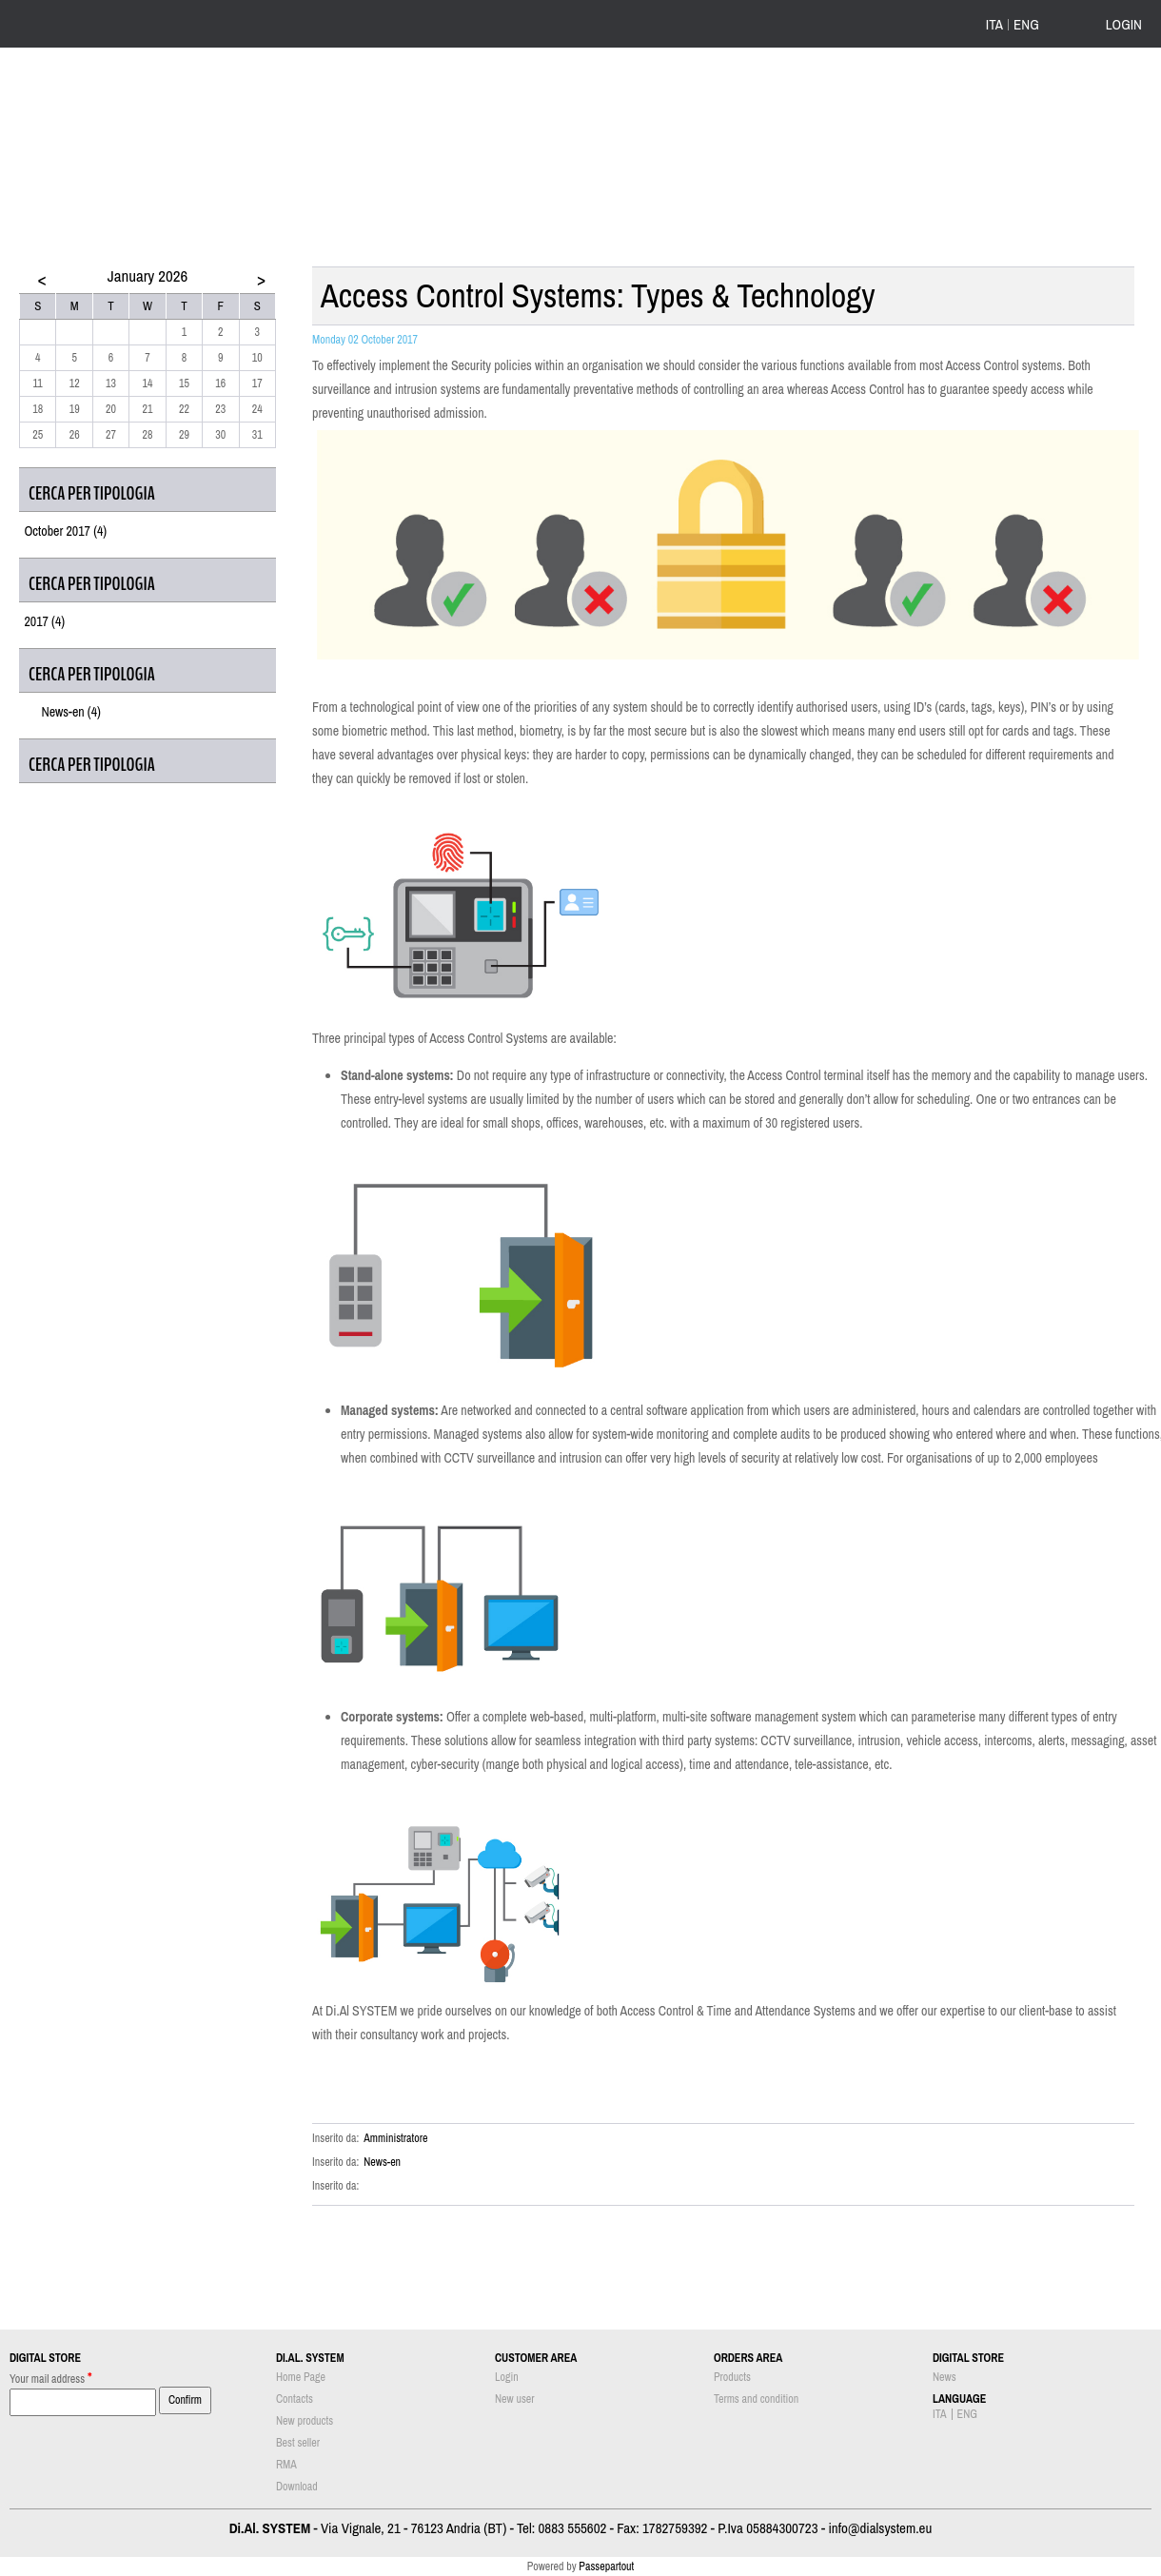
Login (507, 2377)
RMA (286, 2464)
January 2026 (147, 275)
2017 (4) (44, 621)
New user (515, 2399)
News (944, 2377)
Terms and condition (756, 2399)
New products (304, 2421)
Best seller (298, 2442)
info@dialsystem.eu (880, 2528)
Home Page (300, 2377)
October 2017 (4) (65, 531)
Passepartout (606, 2566)
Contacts (294, 2399)
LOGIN (1124, 24)
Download (297, 2486)
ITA (994, 24)
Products (732, 2377)
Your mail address (51, 2378)
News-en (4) (71, 711)
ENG (1026, 24)
